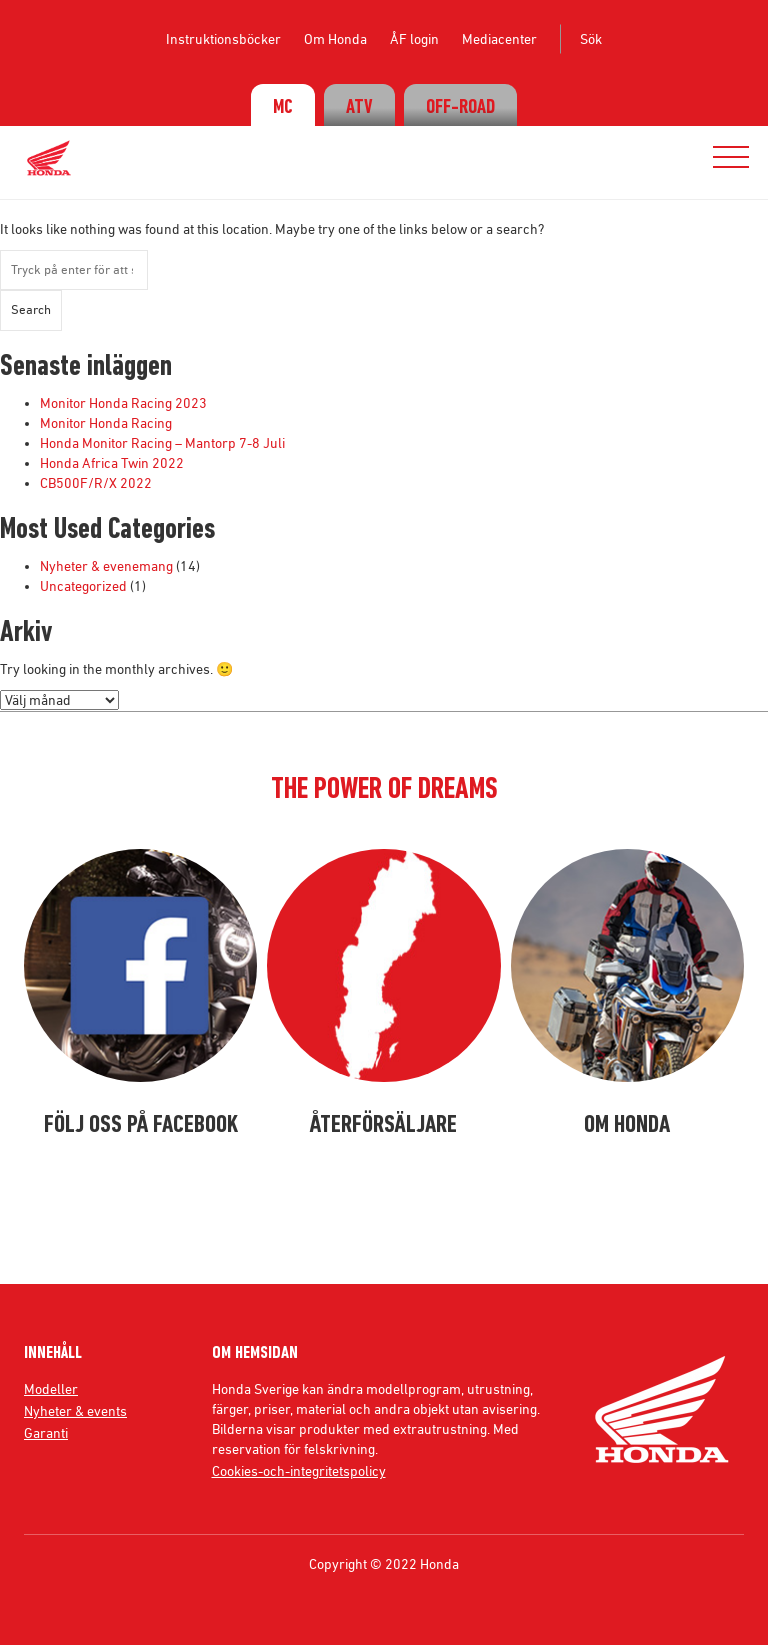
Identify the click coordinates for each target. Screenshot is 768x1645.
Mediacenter (499, 39)
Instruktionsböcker (223, 39)
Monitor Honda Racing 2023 (123, 403)
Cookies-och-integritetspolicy (299, 1471)
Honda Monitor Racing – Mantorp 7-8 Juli (162, 443)
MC (283, 108)
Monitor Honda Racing (106, 423)
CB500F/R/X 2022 (96, 483)
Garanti (46, 1433)
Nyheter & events (75, 1411)
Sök (591, 39)
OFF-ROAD (460, 108)
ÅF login (414, 39)
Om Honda (335, 39)
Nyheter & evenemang (106, 566)
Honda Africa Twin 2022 (112, 463)
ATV (359, 108)
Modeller (51, 1389)
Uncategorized (83, 586)
